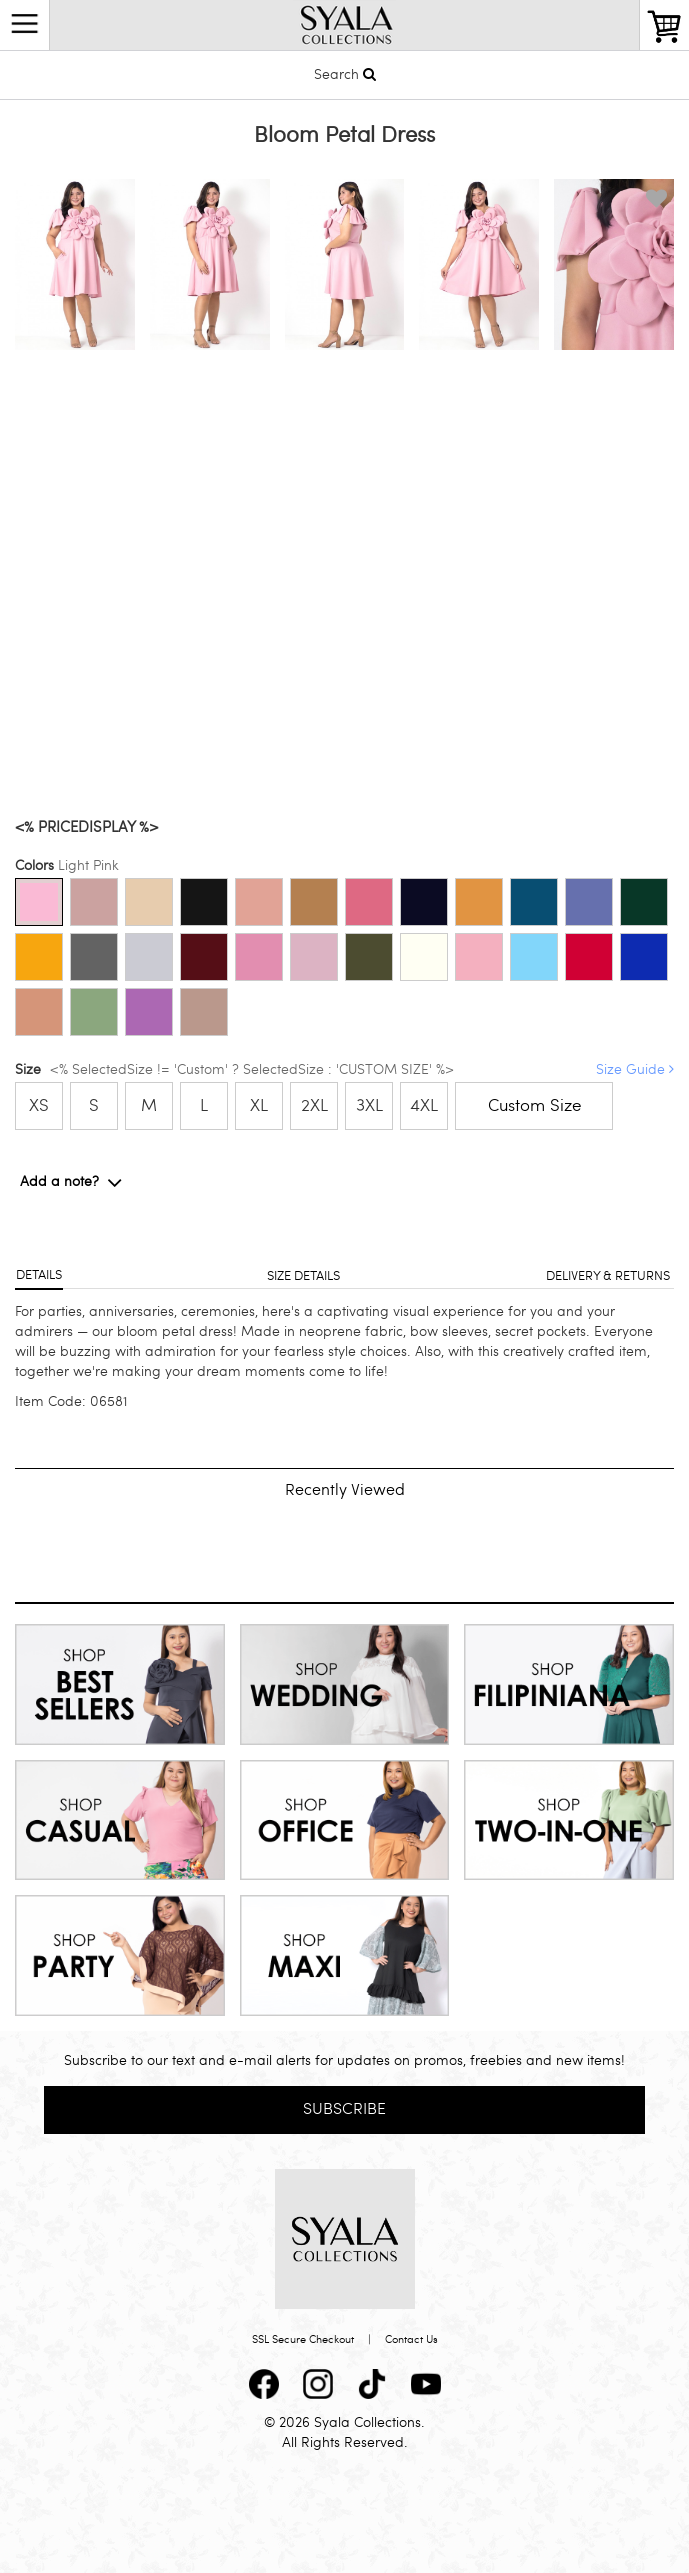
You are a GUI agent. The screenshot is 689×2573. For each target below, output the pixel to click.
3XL (369, 1105)
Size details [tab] (303, 1276)
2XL (314, 1105)
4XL (424, 1105)
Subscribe (344, 2108)
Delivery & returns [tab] (608, 1276)
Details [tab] (39, 1275)
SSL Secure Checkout (303, 2339)
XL (259, 1105)
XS (39, 1105)
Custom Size (534, 1105)
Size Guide (635, 1069)
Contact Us (411, 2339)
